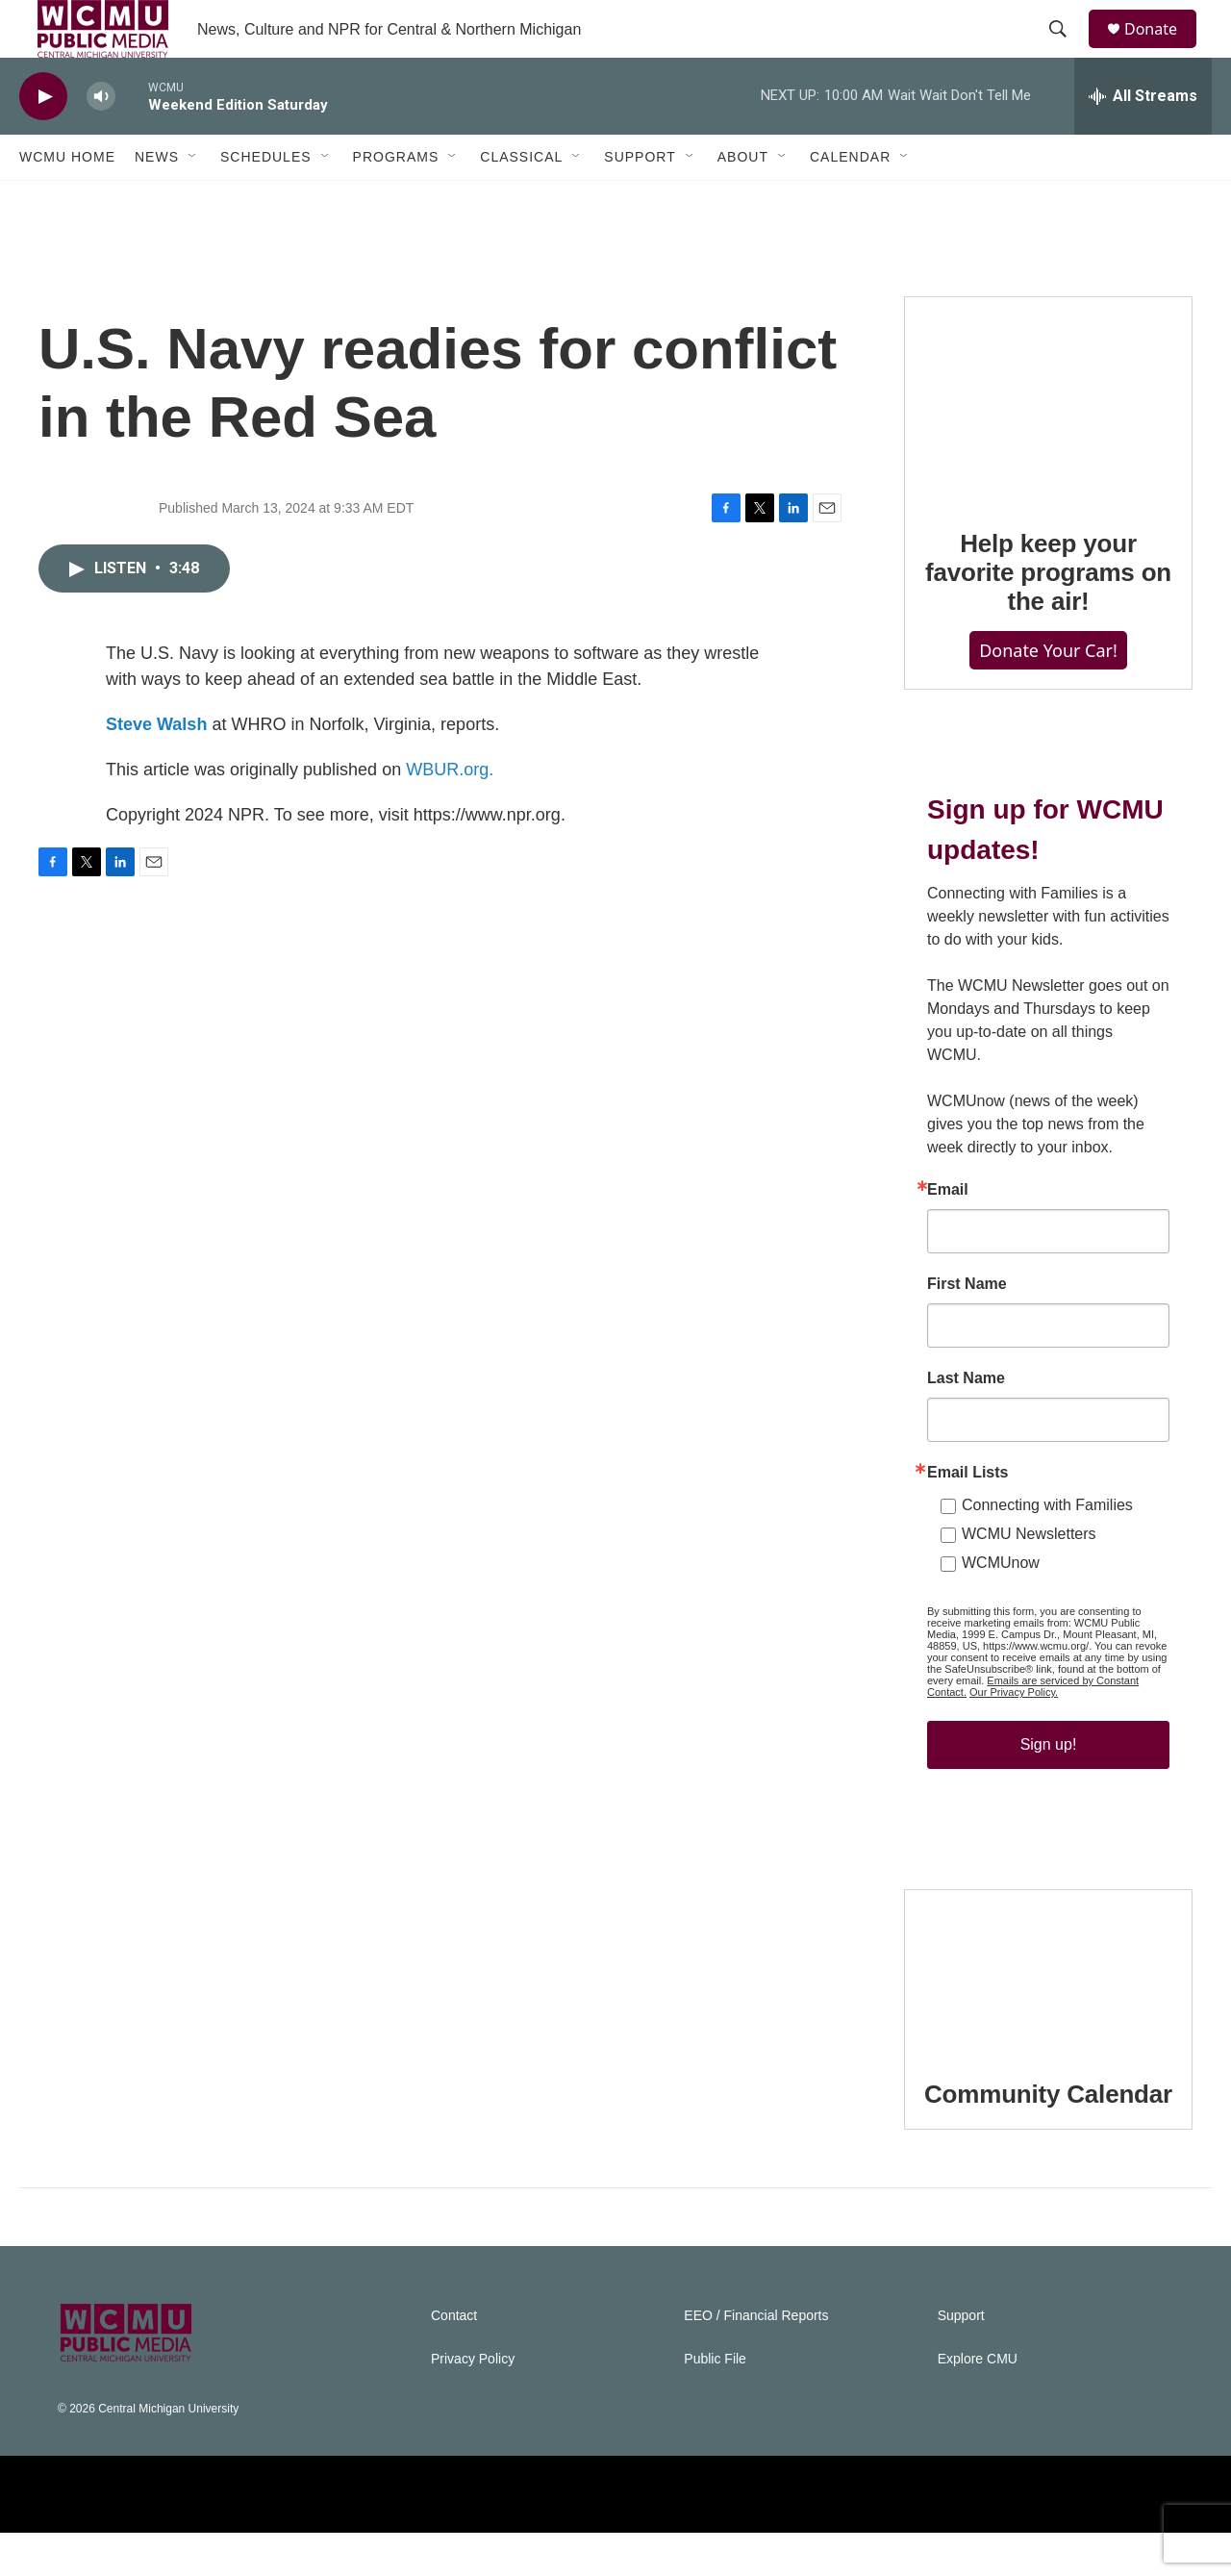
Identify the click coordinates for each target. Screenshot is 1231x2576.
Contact (454, 2359)
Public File (715, 2402)
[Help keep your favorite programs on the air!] (1048, 442)
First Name (967, 1327)
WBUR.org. (449, 812)
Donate (1163, 50)
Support (639, 200)
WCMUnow (1001, 1606)
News (157, 200)
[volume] (101, 140)
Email (947, 1233)
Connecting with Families (1047, 1548)
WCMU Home (67, 200)
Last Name (966, 1421)
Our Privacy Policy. (1013, 1735)
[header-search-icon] (1066, 51)
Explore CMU (977, 2402)
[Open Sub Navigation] (193, 200)
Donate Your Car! (1048, 693)
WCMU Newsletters (1029, 1577)
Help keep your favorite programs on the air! (1048, 615)
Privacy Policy (473, 2402)
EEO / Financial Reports (756, 2359)
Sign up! (1048, 1788)
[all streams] (1143, 139)
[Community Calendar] (1048, 2014)
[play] (43, 140)
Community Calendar (1048, 2137)
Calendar (850, 200)
